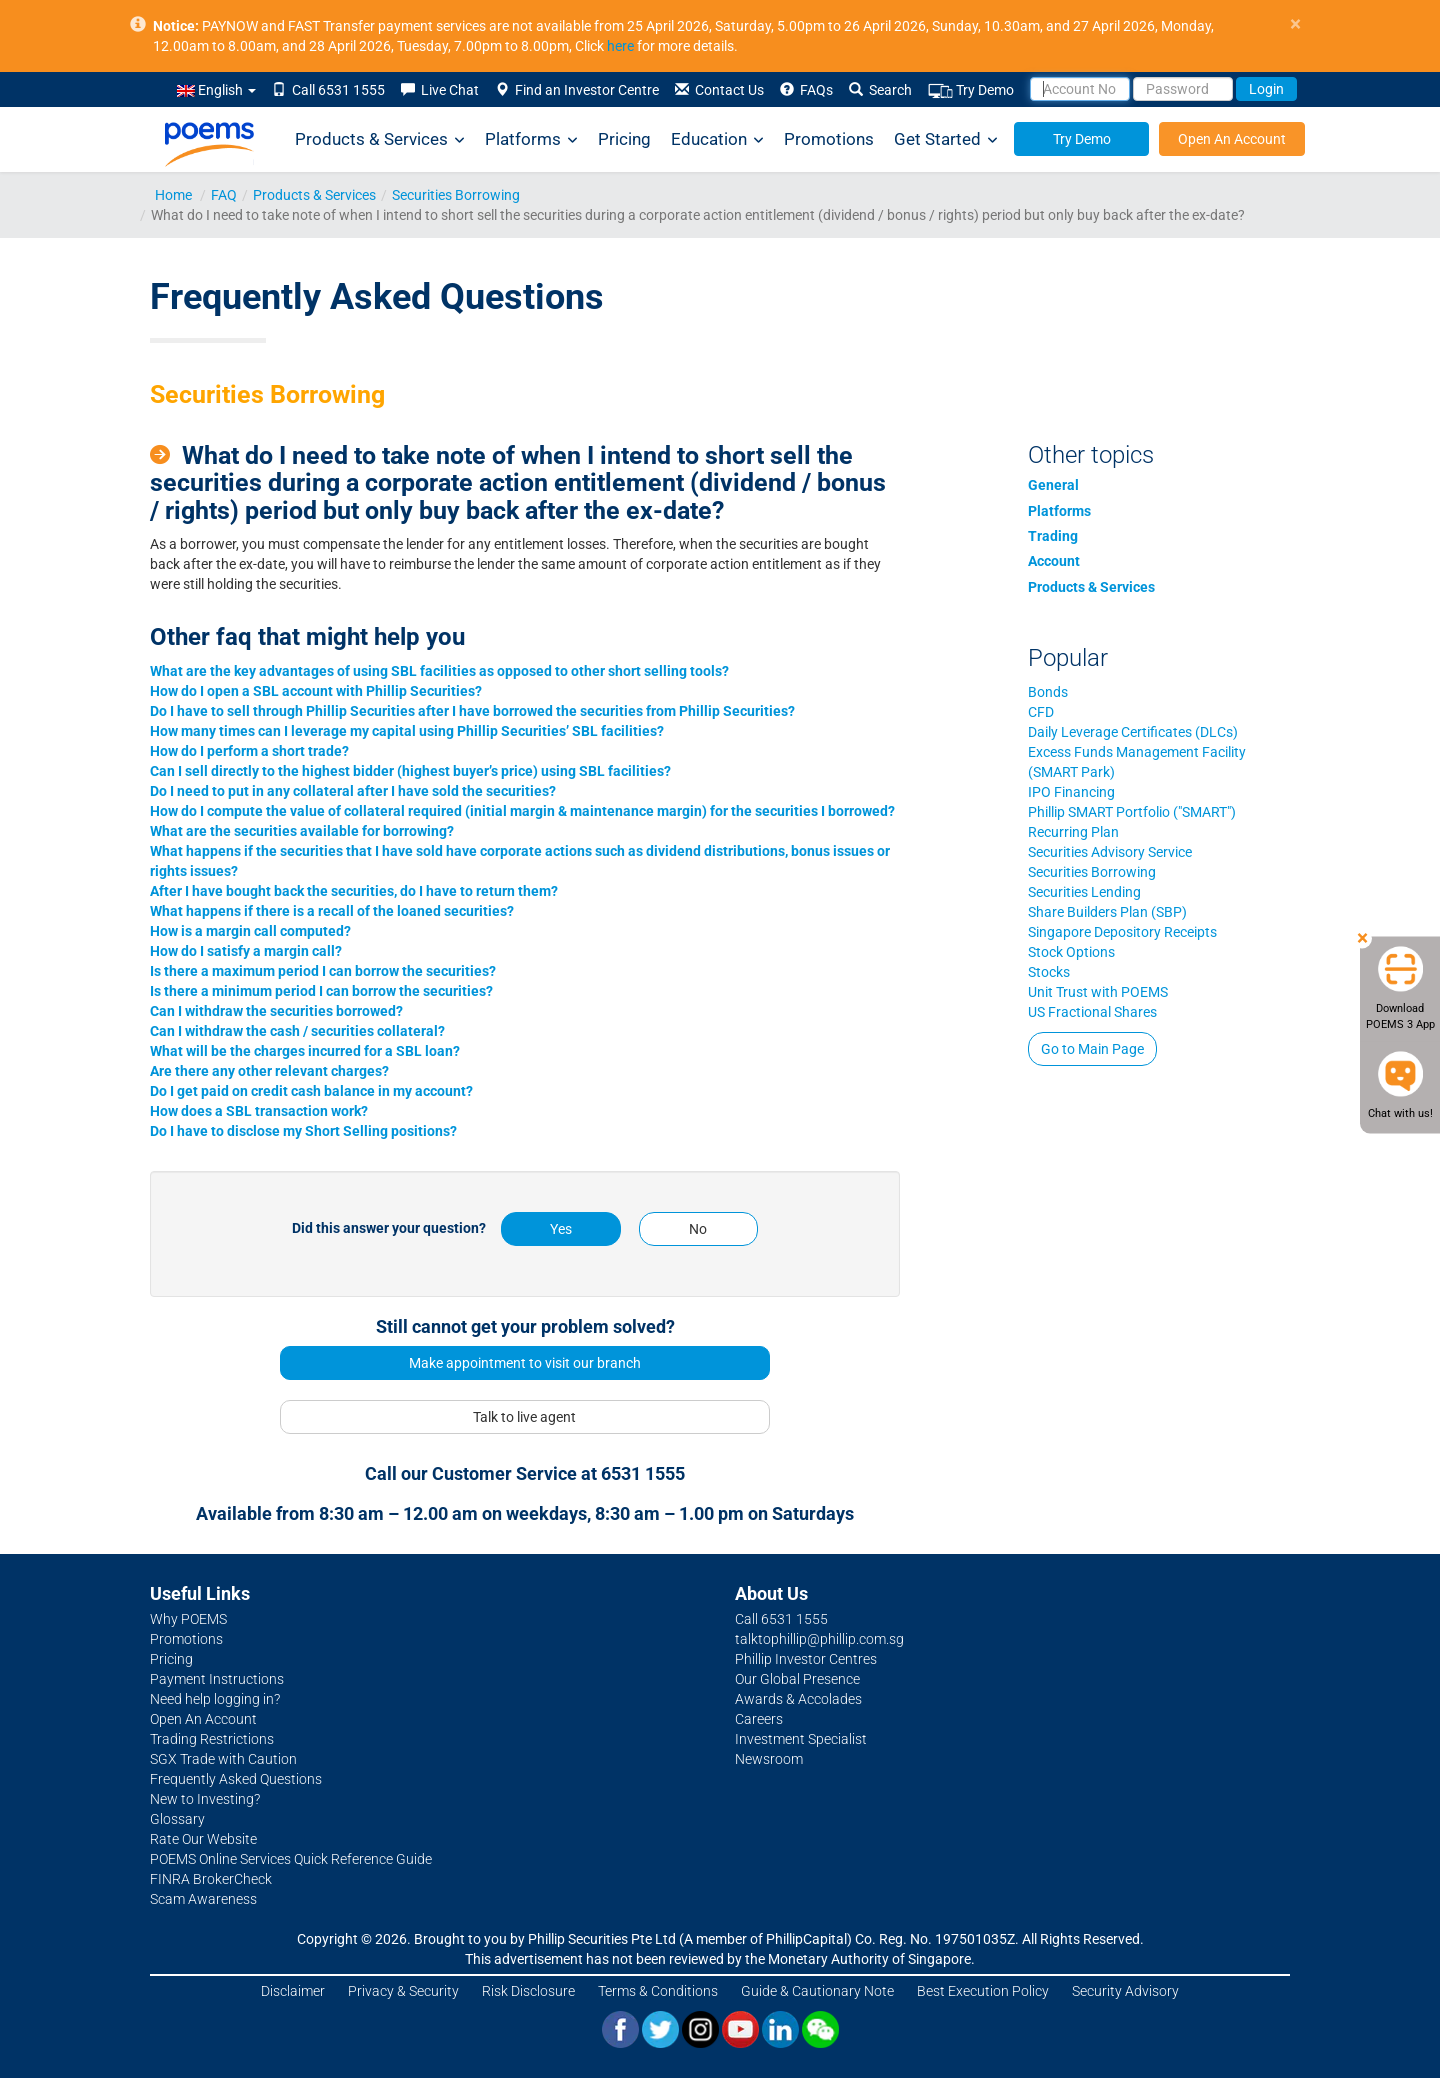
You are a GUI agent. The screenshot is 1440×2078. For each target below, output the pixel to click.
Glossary (177, 1819)
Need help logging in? (215, 1699)
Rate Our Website (203, 1839)
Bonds (1048, 692)
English (216, 90)
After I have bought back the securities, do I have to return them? (354, 891)
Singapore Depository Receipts (1122, 932)
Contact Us (719, 90)
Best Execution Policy (983, 1991)
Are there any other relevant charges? (269, 1071)
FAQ (224, 195)
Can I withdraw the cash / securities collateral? (297, 1031)
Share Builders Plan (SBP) (1107, 912)
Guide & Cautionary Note (817, 1991)
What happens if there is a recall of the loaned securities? (332, 911)
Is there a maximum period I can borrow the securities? (323, 971)
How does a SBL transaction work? (259, 1111)
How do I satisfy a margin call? (246, 951)
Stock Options (1071, 952)
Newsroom (769, 1759)
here (620, 46)
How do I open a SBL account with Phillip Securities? (316, 691)
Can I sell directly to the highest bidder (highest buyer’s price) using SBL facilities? (410, 771)
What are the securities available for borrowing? (302, 831)
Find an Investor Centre (577, 90)
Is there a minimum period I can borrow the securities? (321, 991)
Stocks (1049, 972)
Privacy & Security (403, 1991)
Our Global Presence (797, 1679)
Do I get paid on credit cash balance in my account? (311, 1091)
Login (1266, 89)
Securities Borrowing (456, 195)
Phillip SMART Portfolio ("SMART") (1132, 812)
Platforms (531, 139)
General (1053, 485)
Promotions (829, 139)
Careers (759, 1719)
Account (1054, 561)
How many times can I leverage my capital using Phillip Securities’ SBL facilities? (407, 731)
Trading (1053, 536)
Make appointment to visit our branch (525, 1363)
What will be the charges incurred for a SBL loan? (305, 1051)
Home (173, 195)
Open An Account (1232, 139)
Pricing (624, 139)
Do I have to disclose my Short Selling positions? (303, 1131)
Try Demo (971, 90)
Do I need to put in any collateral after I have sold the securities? (353, 791)
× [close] (1295, 24)
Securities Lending (1084, 892)
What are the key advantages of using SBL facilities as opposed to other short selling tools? (439, 671)
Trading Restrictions (212, 1739)
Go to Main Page (1092, 1049)
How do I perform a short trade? (249, 751)
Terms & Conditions (658, 1991)
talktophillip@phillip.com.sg (819, 1639)
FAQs (806, 90)
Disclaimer (293, 1991)
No (698, 1229)
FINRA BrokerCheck (211, 1879)
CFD (1041, 712)
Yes (561, 1229)
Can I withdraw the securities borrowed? (276, 1011)
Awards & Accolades (798, 1699)
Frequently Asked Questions (236, 1779)
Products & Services (380, 139)
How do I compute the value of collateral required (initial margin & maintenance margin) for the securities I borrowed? (522, 811)
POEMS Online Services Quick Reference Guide (291, 1859)
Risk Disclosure (528, 1991)
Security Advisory (1125, 1991)
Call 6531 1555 (328, 90)
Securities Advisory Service (1110, 852)
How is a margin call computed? (250, 931)
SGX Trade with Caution (223, 1759)
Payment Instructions (217, 1679)
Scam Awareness (203, 1899)
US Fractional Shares (1092, 1012)
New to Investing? (205, 1799)
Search (880, 90)
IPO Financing (1071, 792)
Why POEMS (188, 1619)
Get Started (946, 139)
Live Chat (440, 90)
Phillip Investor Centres (806, 1659)
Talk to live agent (524, 1417)
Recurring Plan (1073, 832)
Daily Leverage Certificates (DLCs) (1133, 732)
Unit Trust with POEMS (1098, 992)
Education (717, 139)
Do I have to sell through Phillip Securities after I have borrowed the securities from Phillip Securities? (472, 711)
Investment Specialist (801, 1739)
